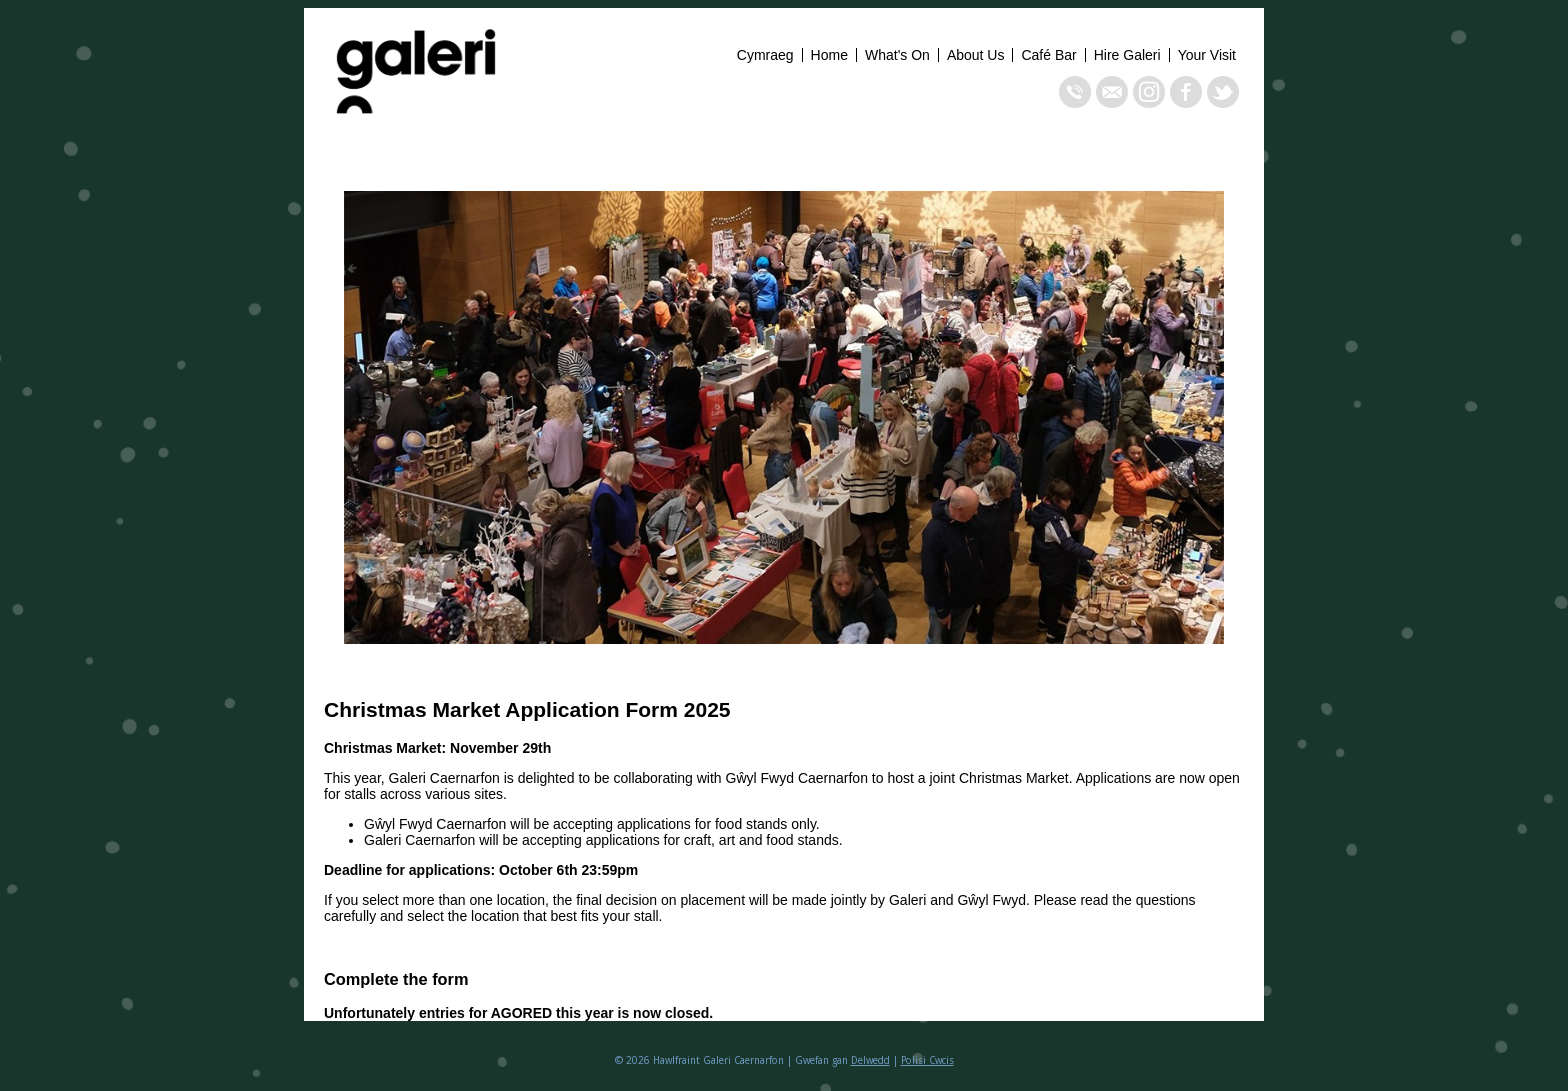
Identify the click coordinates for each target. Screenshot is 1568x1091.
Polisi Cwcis (927, 1060)
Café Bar (1048, 55)
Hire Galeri (1127, 55)
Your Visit (1207, 55)
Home (829, 55)
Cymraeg (765, 55)
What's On (897, 55)
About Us (976, 55)
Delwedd (870, 1060)
